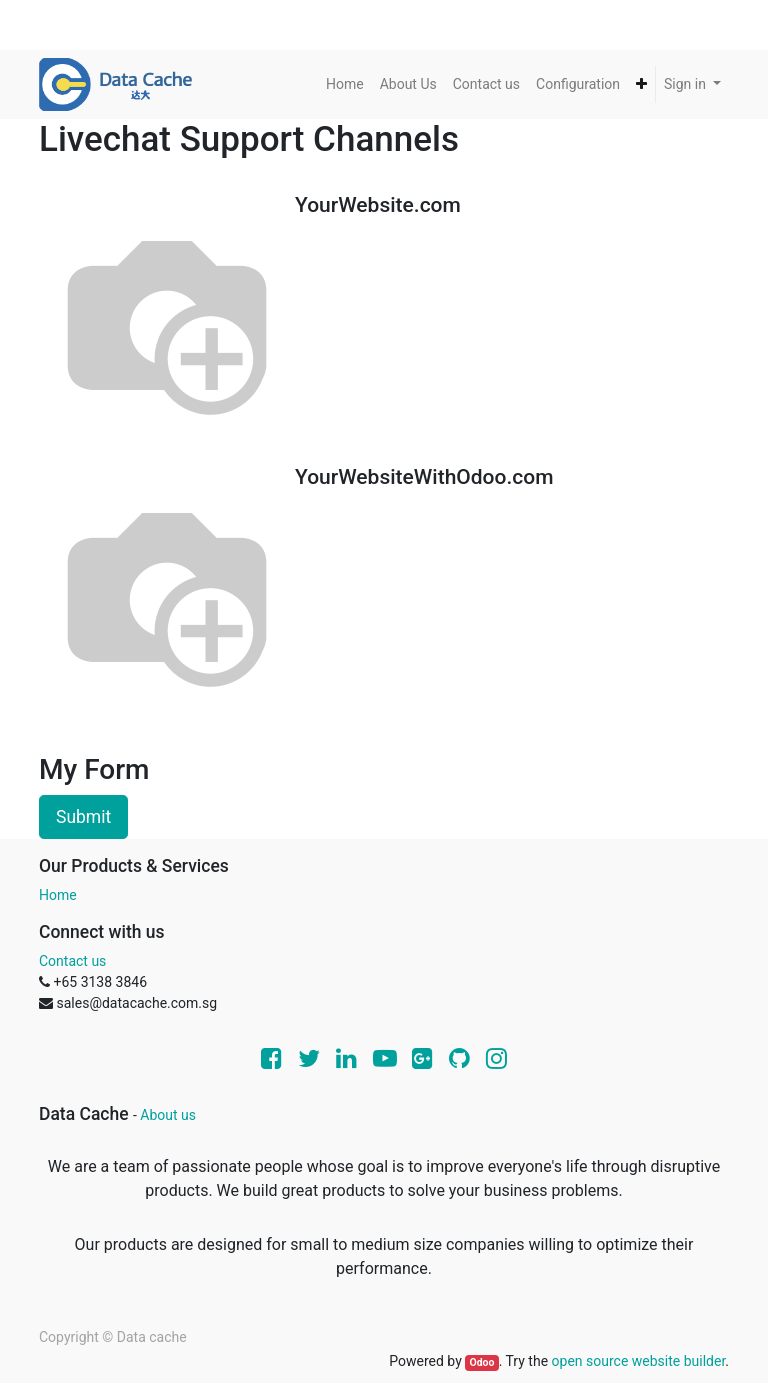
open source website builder (639, 1361)
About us (168, 1115)
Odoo (481, 1362)
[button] (641, 84)
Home (58, 895)
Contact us (72, 961)
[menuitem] (345, 84)
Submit (83, 817)
